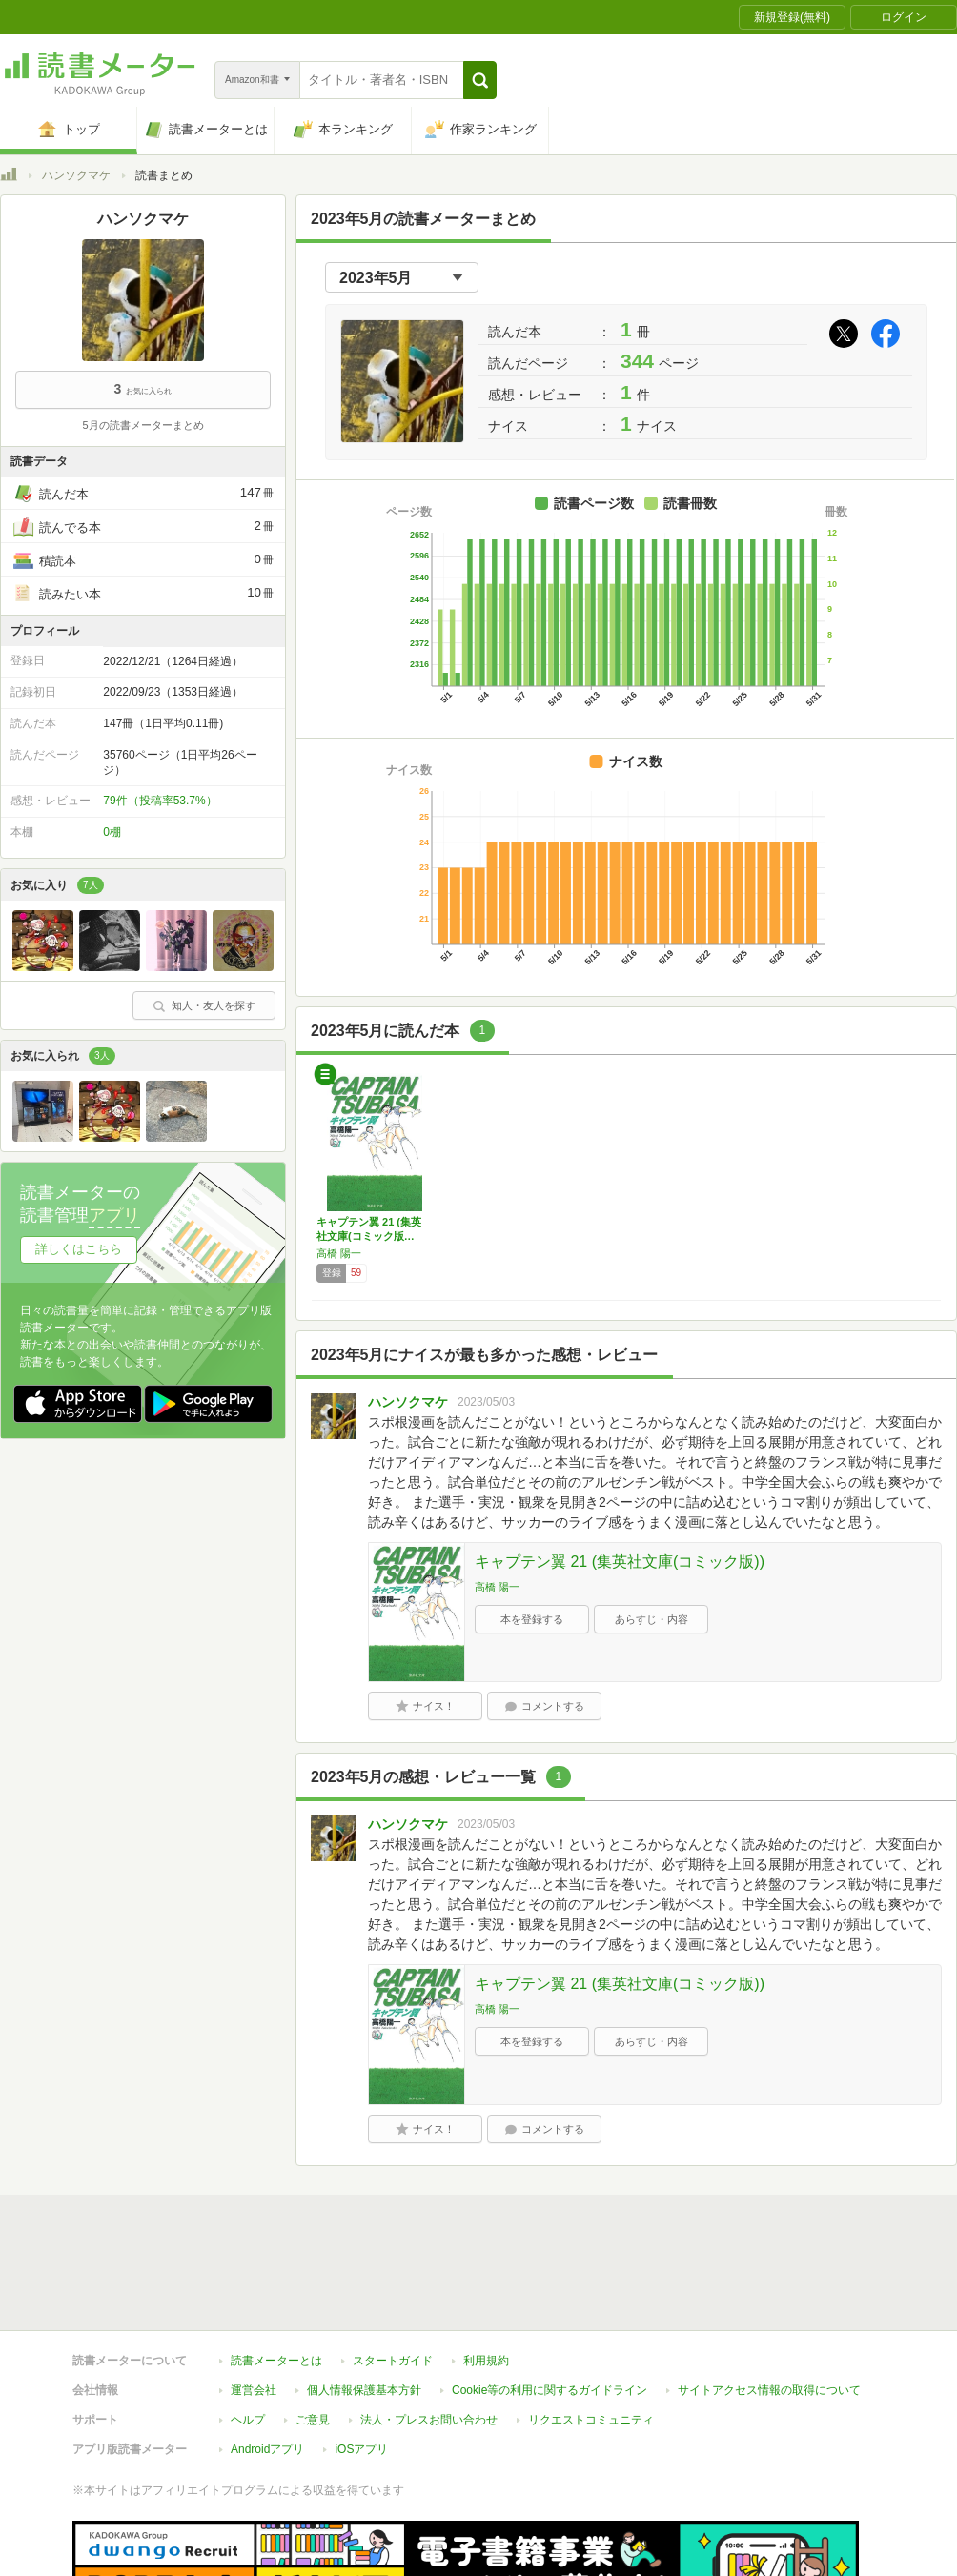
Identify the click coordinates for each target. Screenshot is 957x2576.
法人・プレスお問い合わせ (429, 2332)
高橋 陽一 (338, 1253)
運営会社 (253, 2302)
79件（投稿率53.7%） (159, 800)
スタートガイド (393, 2273)
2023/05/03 (486, 1402)
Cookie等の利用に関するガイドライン (549, 2302)
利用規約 (486, 2273)
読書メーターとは (276, 2273)
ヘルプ (248, 2332)
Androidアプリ (267, 2361)
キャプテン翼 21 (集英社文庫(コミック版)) (619, 1561)
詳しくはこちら (78, 1249)
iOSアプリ (361, 2361)
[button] (480, 80)
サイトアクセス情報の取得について (769, 2302)
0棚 (112, 832)
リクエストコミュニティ (591, 2332)
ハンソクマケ (76, 175)
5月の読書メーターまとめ (142, 425)
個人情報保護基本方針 (364, 2302)
